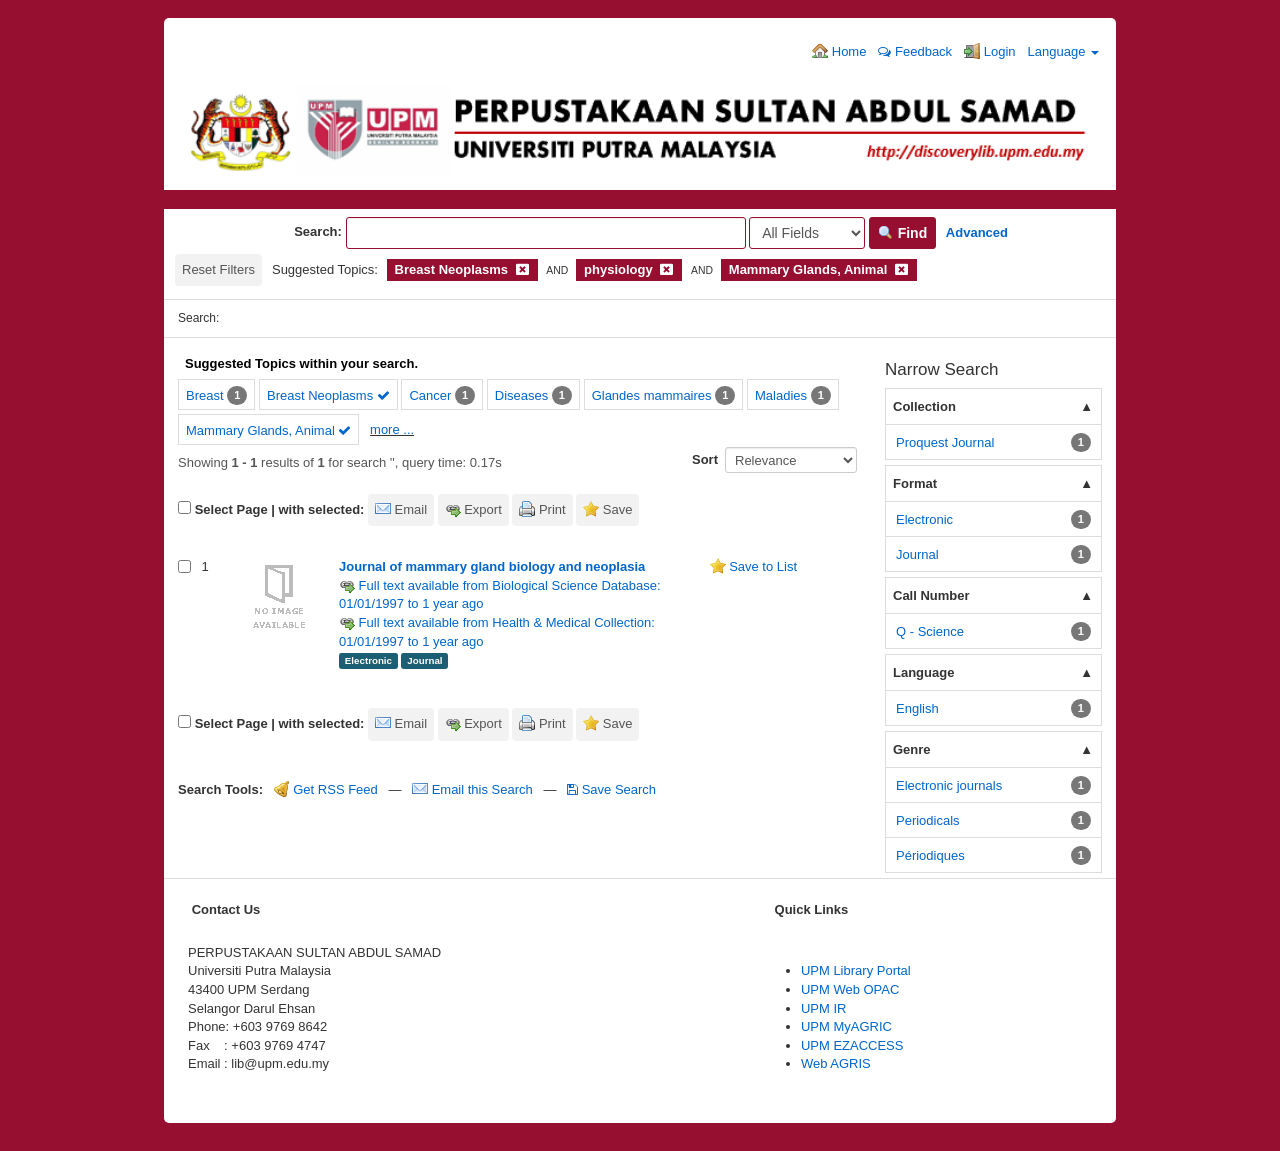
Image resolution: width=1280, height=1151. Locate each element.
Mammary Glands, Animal (268, 430)
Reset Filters (218, 269)
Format (915, 483)
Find (902, 233)
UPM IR (824, 1008)
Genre (912, 749)
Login (989, 51)
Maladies (781, 395)
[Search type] (807, 233)
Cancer (430, 395)
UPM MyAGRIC (846, 1026)
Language (1063, 51)
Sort (705, 459)
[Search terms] (546, 233)
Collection (924, 406)
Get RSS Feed (326, 789)
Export (483, 509)
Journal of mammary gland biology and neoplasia (492, 566)
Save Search (611, 789)
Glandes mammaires (652, 395)
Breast (205, 395)
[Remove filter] (522, 269)
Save (618, 509)
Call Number (931, 595)
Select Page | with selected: (280, 509)
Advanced (977, 232)
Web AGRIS (836, 1063)
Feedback (915, 51)
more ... (392, 429)
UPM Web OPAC (850, 989)
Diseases (521, 395)
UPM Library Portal (856, 970)
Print (552, 509)
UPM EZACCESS (852, 1045)
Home (839, 51)
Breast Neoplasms (328, 395)
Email (411, 509)
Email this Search (474, 789)
